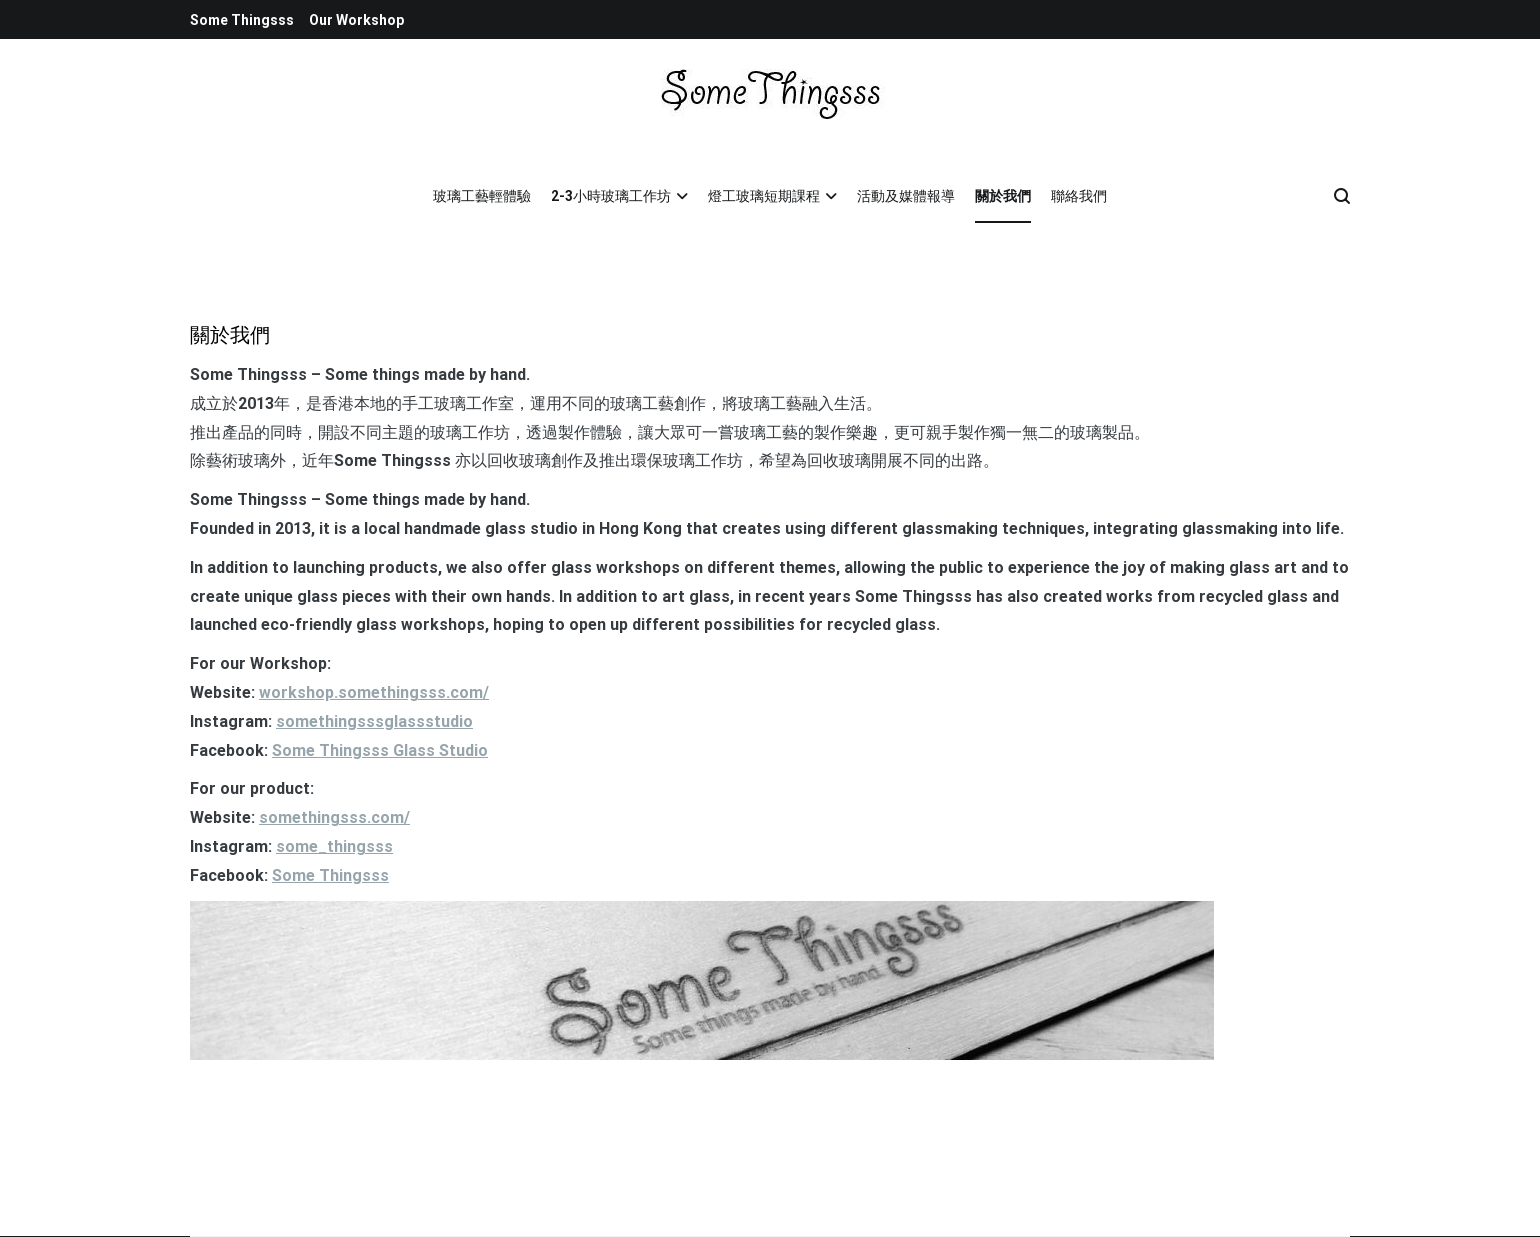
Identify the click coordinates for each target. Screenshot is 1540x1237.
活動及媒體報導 (906, 196)
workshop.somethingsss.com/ (374, 692)
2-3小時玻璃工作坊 (611, 196)
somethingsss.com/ (334, 817)
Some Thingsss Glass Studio (380, 750)
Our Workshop (356, 20)
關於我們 (1003, 196)
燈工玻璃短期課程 (764, 196)
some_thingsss (334, 846)
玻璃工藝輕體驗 (482, 196)
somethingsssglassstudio (374, 721)
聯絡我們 (1079, 196)
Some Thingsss (242, 20)
